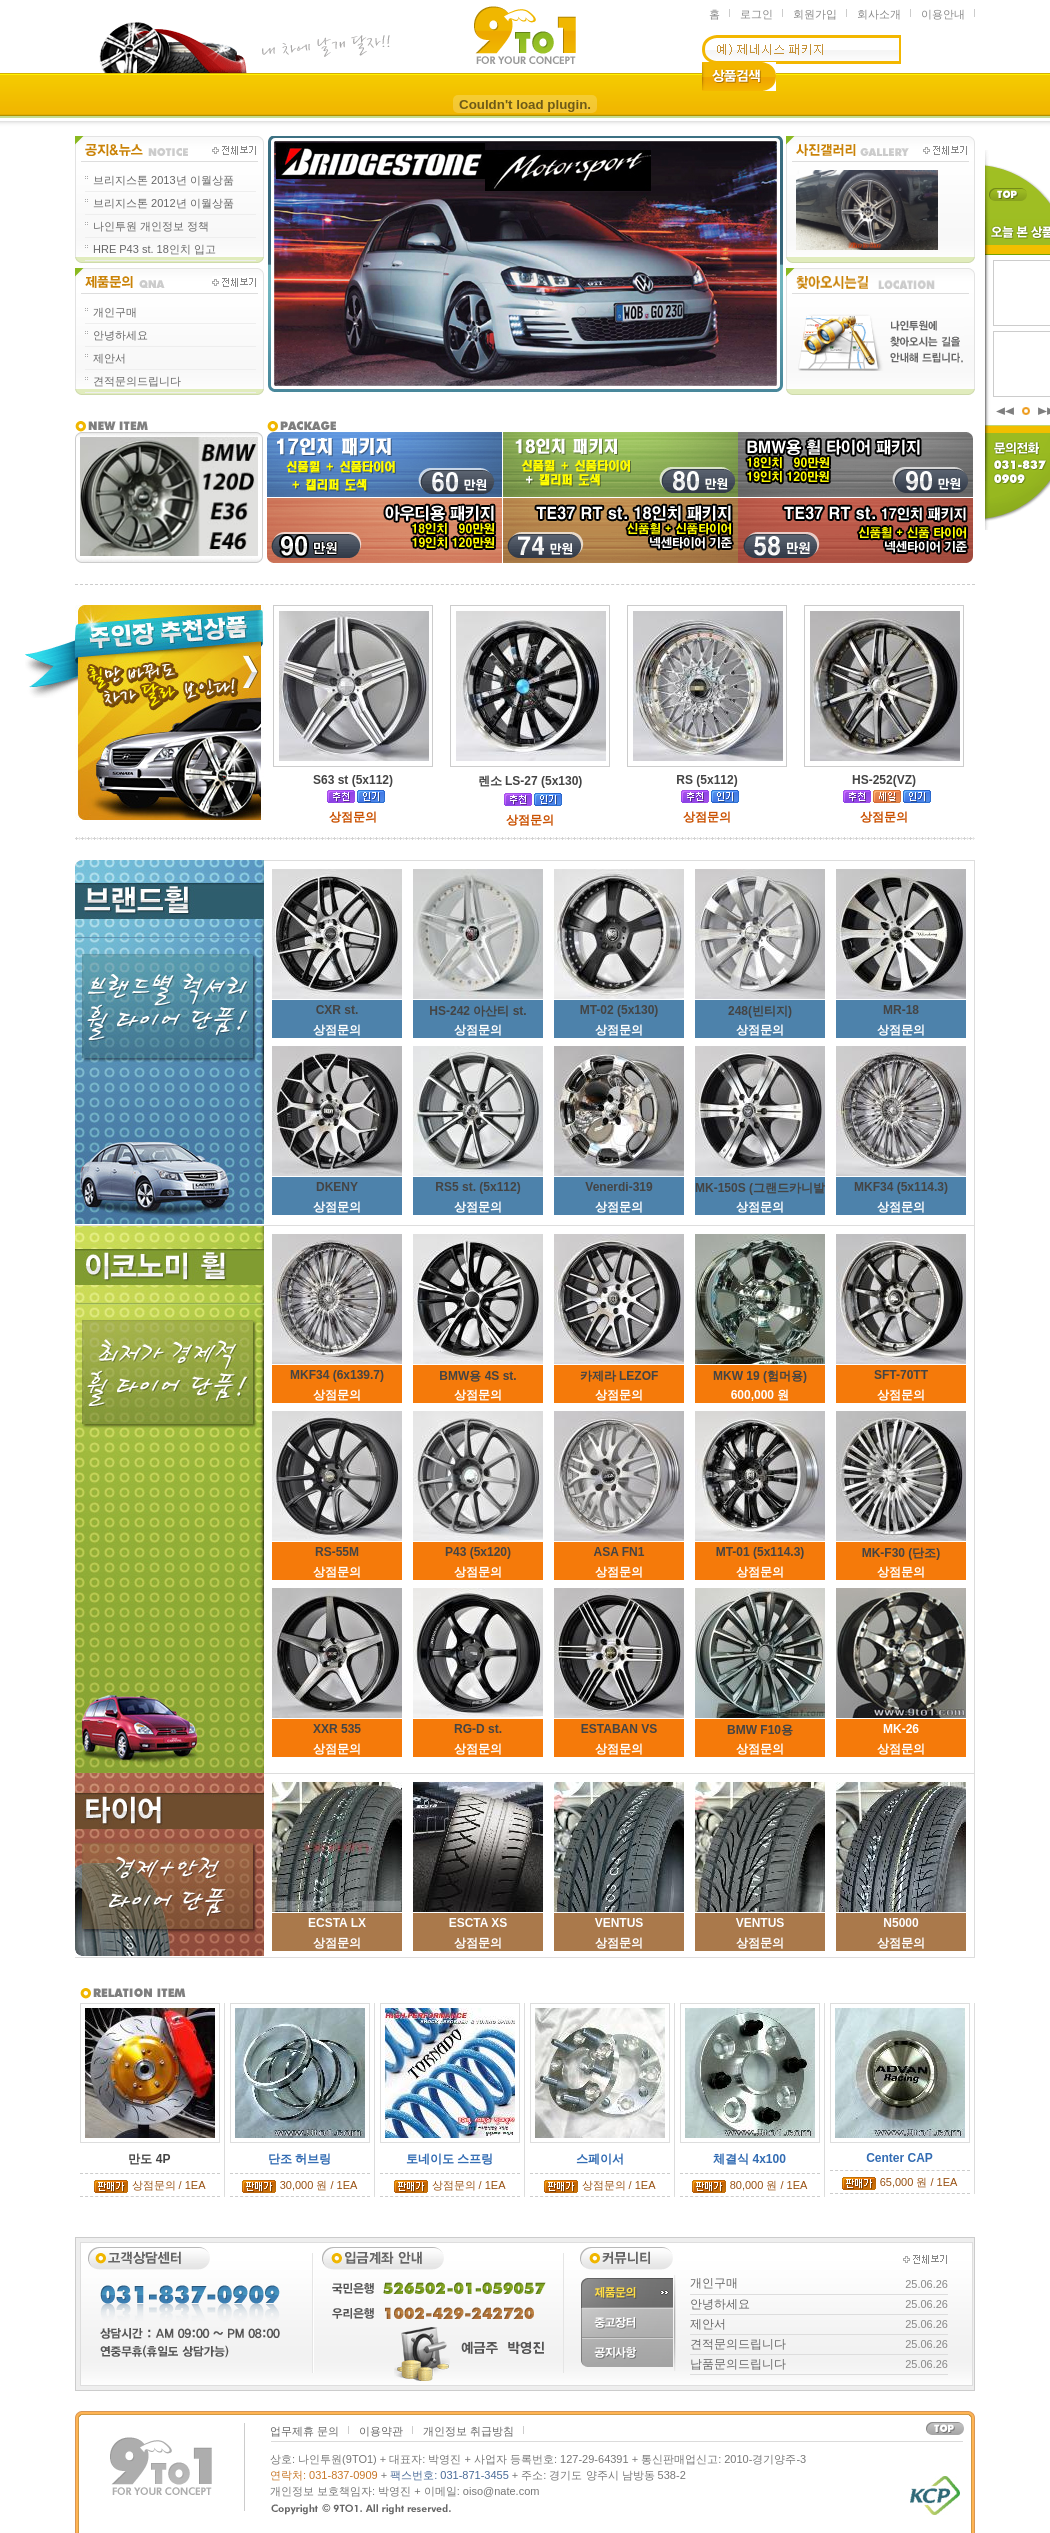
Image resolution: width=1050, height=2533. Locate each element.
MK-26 (901, 1729)
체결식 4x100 (749, 2159)
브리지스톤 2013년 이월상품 (163, 180)
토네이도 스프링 (449, 2159)
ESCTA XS (478, 1923)
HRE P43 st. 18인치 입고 (154, 249)
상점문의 (337, 1030)
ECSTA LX (337, 1923)
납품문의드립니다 (738, 2364)
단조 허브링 (299, 2159)
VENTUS (619, 1923)
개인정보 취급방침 (468, 2431)
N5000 (900, 1923)
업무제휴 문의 (304, 2431)
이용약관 (381, 2431)
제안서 (109, 358)
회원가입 (815, 14)
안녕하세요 (120, 335)
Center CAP (899, 2158)
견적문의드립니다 (137, 381)
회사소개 (879, 14)
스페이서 (600, 2159)
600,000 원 (760, 1395)
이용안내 (943, 14)
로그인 (756, 14)
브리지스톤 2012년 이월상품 (163, 203)
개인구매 (115, 312)
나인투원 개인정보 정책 (151, 226)
